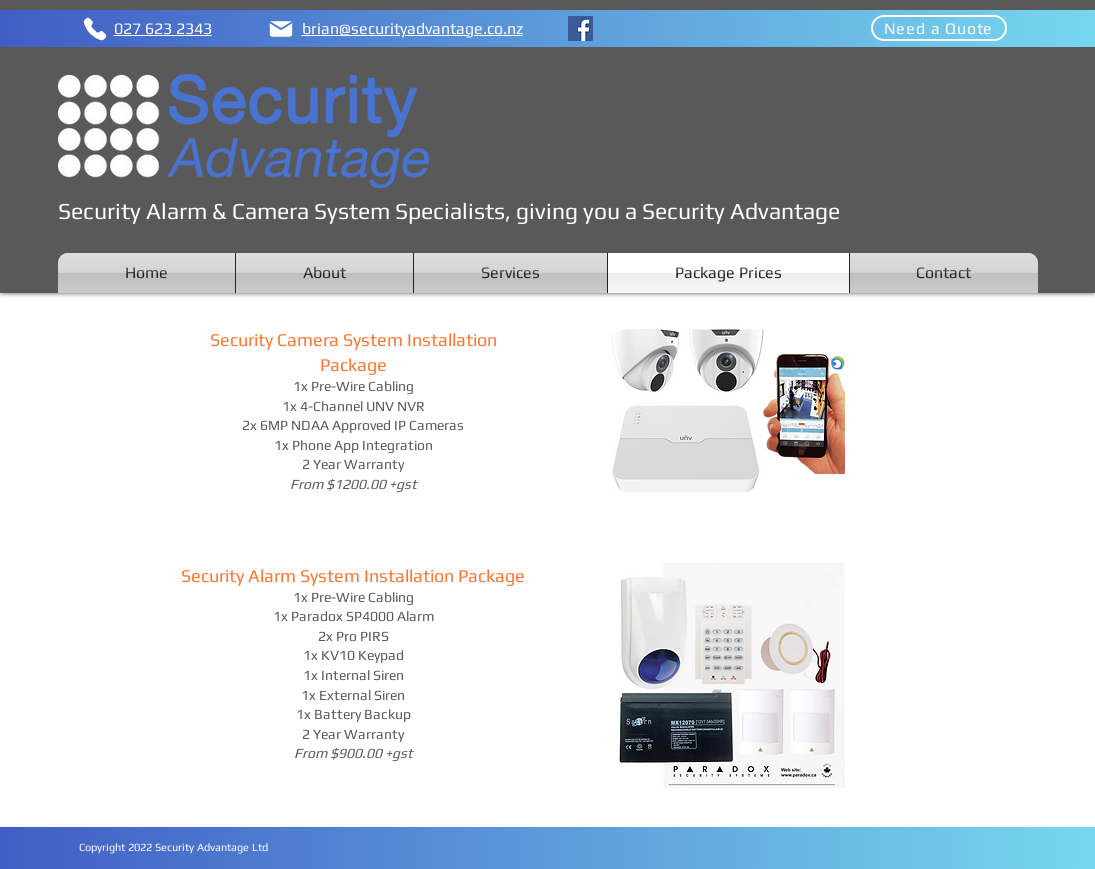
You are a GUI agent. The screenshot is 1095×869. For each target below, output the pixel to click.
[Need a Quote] (939, 28)
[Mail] (281, 29)
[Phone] (95, 29)
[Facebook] (580, 28)
